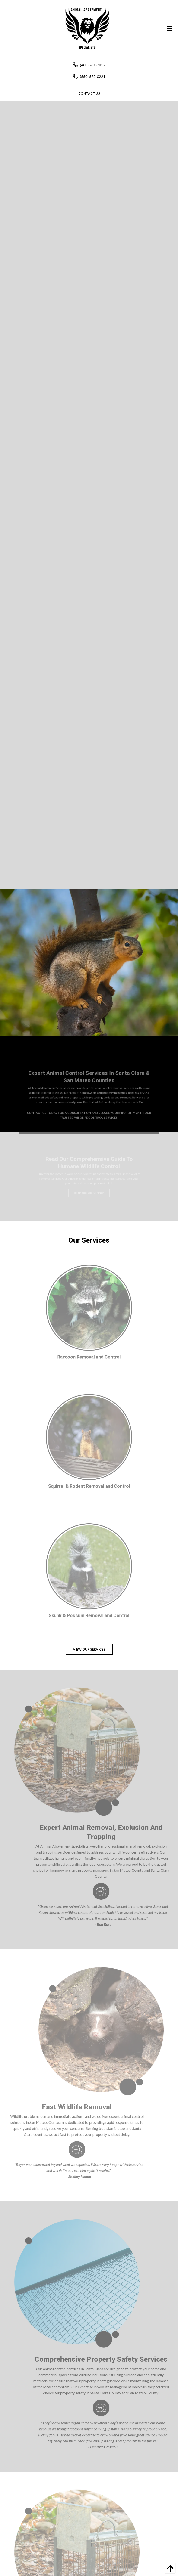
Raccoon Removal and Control (88, 1347)
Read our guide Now (89, 1189)
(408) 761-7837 (89, 65)
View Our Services (89, 1649)
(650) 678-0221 (89, 76)
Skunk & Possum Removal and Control (89, 1606)
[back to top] (169, 2568)
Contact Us (89, 93)
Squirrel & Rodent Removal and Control (89, 1476)
